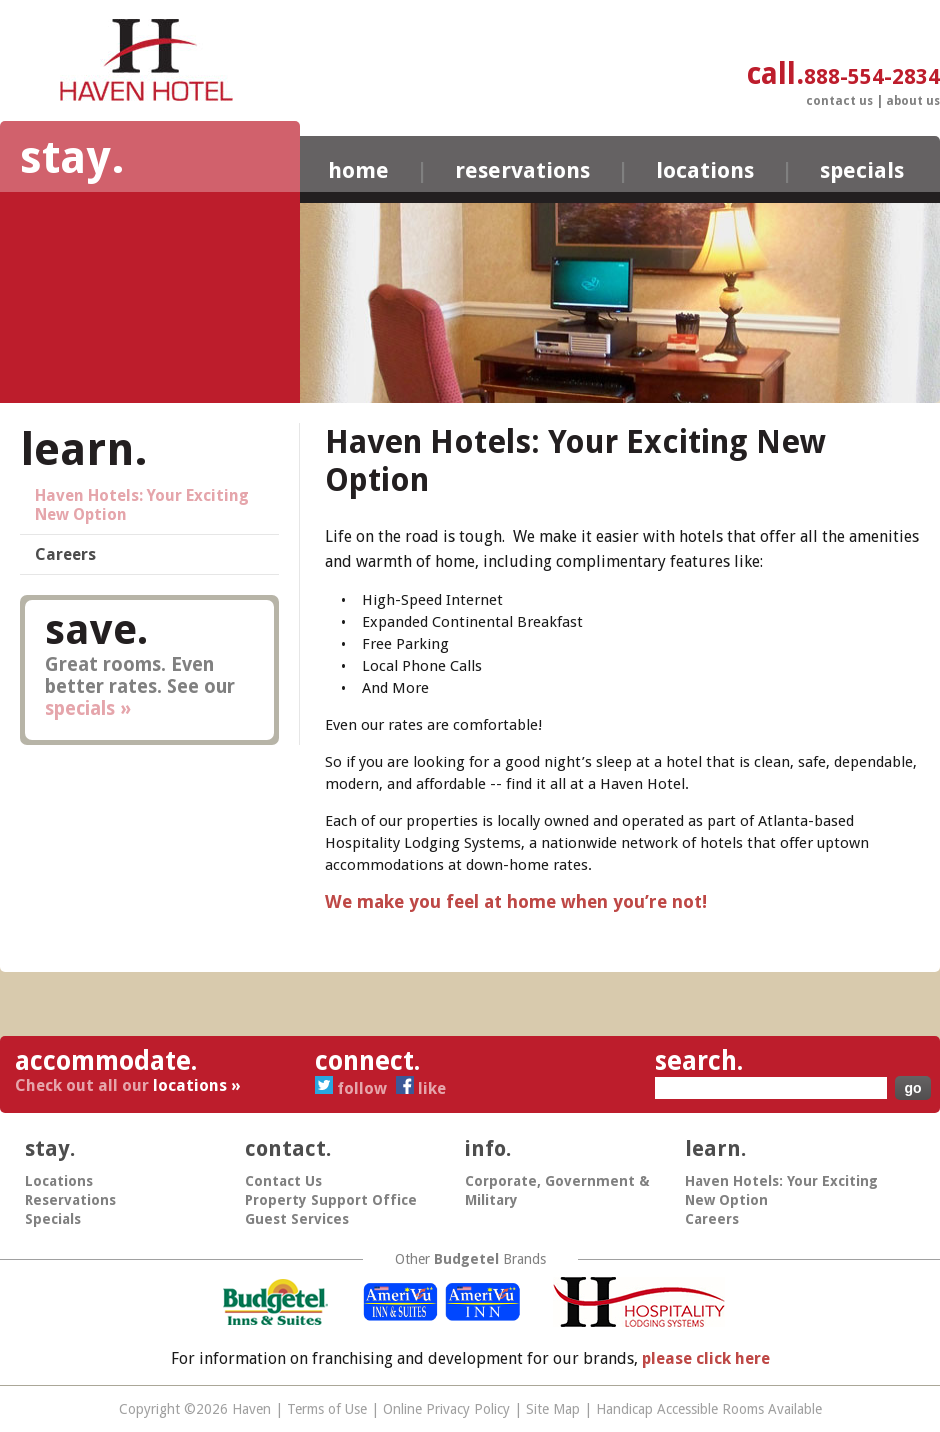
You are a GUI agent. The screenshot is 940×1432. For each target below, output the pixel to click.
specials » (88, 708)
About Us (913, 101)
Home (358, 170)
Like (421, 1088)
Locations (705, 170)
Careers (65, 554)
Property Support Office (331, 1200)
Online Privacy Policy (446, 1409)
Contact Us (839, 101)
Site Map (553, 1409)
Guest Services (297, 1219)
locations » (197, 1085)
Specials (862, 170)
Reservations (522, 170)
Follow (353, 1088)
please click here (706, 1358)
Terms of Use (327, 1409)
